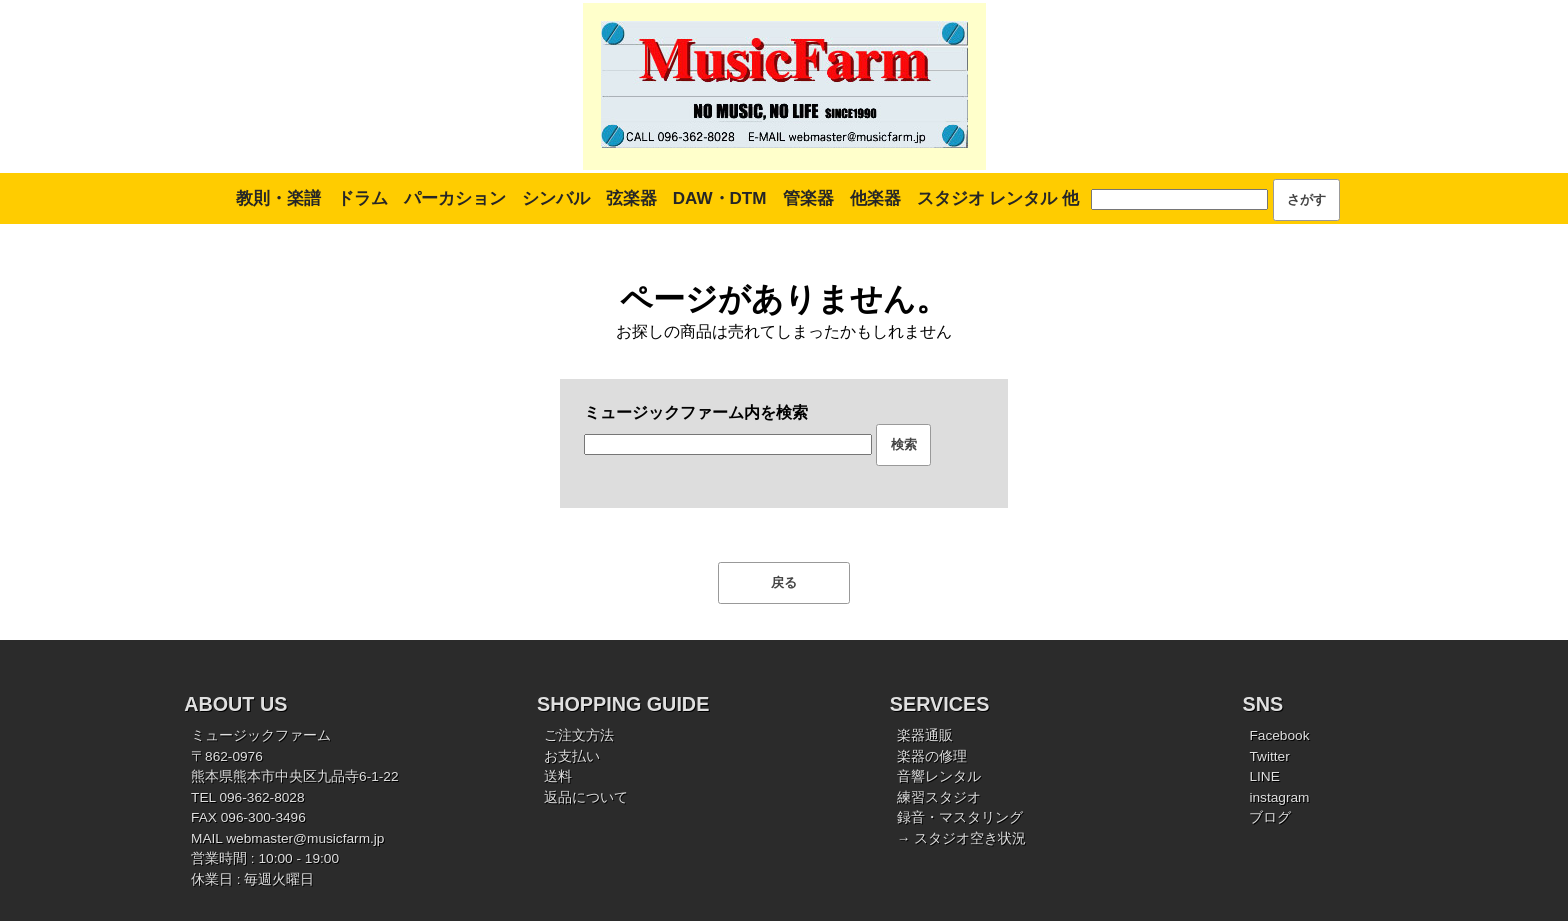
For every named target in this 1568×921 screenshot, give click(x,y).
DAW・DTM (720, 198)
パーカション (455, 198)
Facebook (1279, 735)
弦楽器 (631, 198)
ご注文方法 (579, 735)
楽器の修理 (932, 756)
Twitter (1269, 756)
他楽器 (875, 198)
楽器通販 (925, 735)
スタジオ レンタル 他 (998, 198)
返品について (586, 797)
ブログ (1270, 817)
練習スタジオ (939, 797)
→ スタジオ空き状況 (961, 838)
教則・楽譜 (278, 198)
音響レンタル (939, 776)
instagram (1279, 797)
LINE (1264, 776)
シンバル (556, 198)
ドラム (362, 198)
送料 (558, 776)
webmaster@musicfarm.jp (305, 838)
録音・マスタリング (960, 817)
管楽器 (808, 198)
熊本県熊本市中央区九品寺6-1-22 (295, 776)
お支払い (572, 756)
